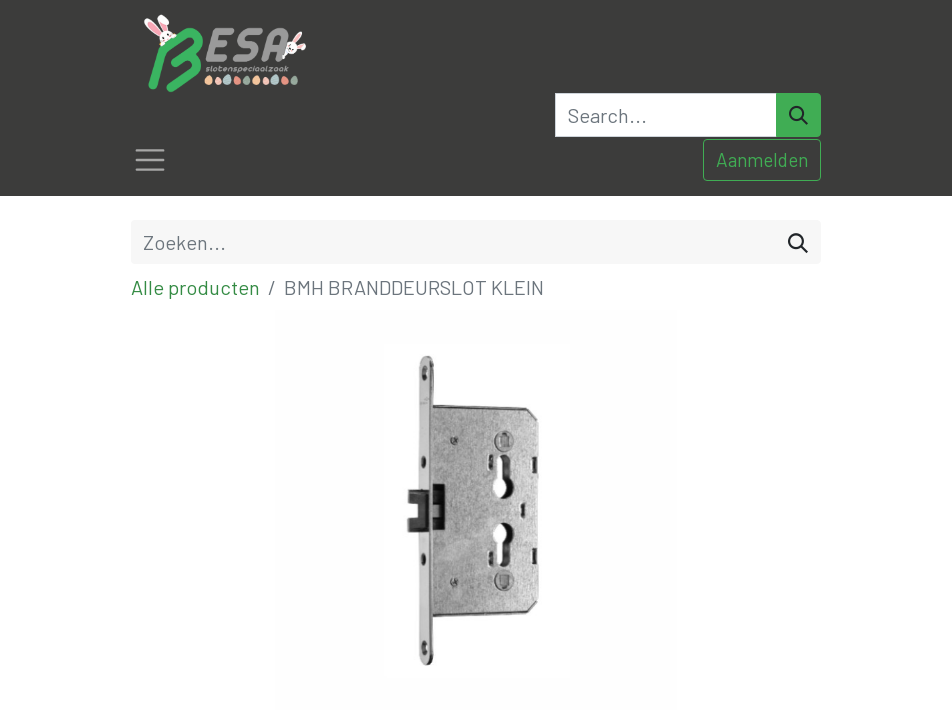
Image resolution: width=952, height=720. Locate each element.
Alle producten (195, 287)
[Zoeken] (798, 242)
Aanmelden (762, 159)
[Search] (798, 115)
